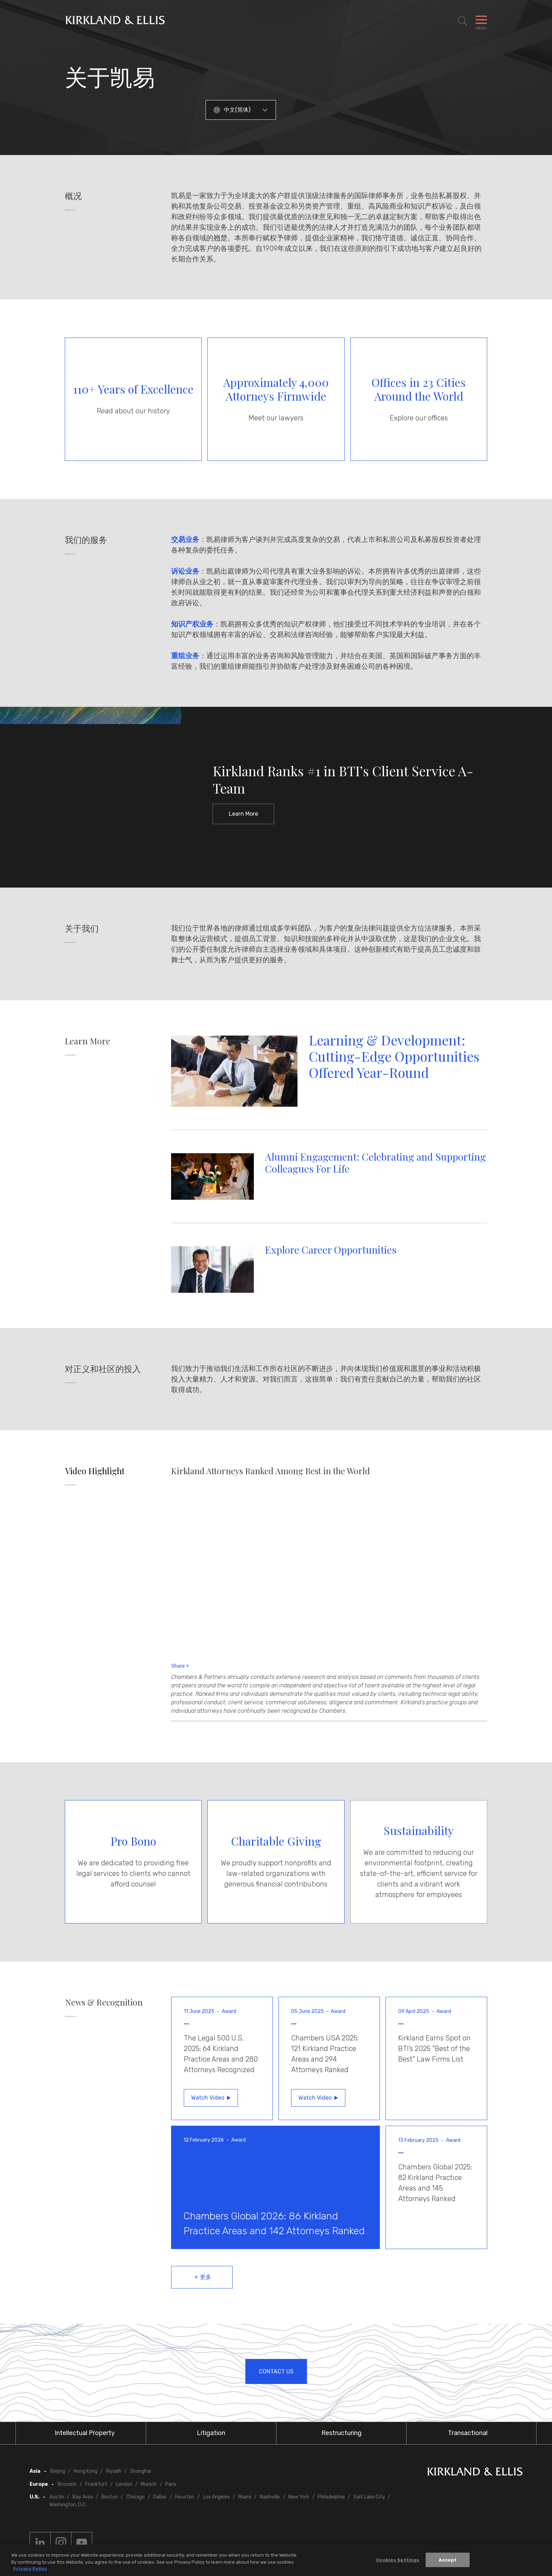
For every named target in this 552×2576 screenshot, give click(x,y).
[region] (276, 2560)
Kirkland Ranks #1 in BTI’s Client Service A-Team (343, 779)
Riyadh (113, 2471)
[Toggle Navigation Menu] (481, 21)
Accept (448, 2559)
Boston (109, 2497)
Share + (180, 1666)
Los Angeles (216, 2497)
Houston (184, 2497)
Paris (170, 2484)
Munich (149, 2484)
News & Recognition (104, 2002)
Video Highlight (95, 1471)
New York (298, 2497)
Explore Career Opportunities (330, 1250)
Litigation (211, 2433)
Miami (244, 2497)
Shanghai (140, 2471)
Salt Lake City (369, 2497)
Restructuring (341, 2433)
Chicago (135, 2497)
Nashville (270, 2497)
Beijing (57, 2471)
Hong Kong (86, 2471)
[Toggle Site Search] (462, 21)
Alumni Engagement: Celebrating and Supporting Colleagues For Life (375, 1162)
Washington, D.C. (68, 2505)
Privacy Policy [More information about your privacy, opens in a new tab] (30, 2568)
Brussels (67, 2484)
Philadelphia (331, 2497)
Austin (56, 2497)
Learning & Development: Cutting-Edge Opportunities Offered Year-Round (394, 1056)
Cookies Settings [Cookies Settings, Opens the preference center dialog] (397, 2559)
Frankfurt (96, 2484)
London (124, 2484)
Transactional (468, 2433)
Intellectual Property (85, 2433)
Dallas (160, 2497)
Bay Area (83, 2497)
